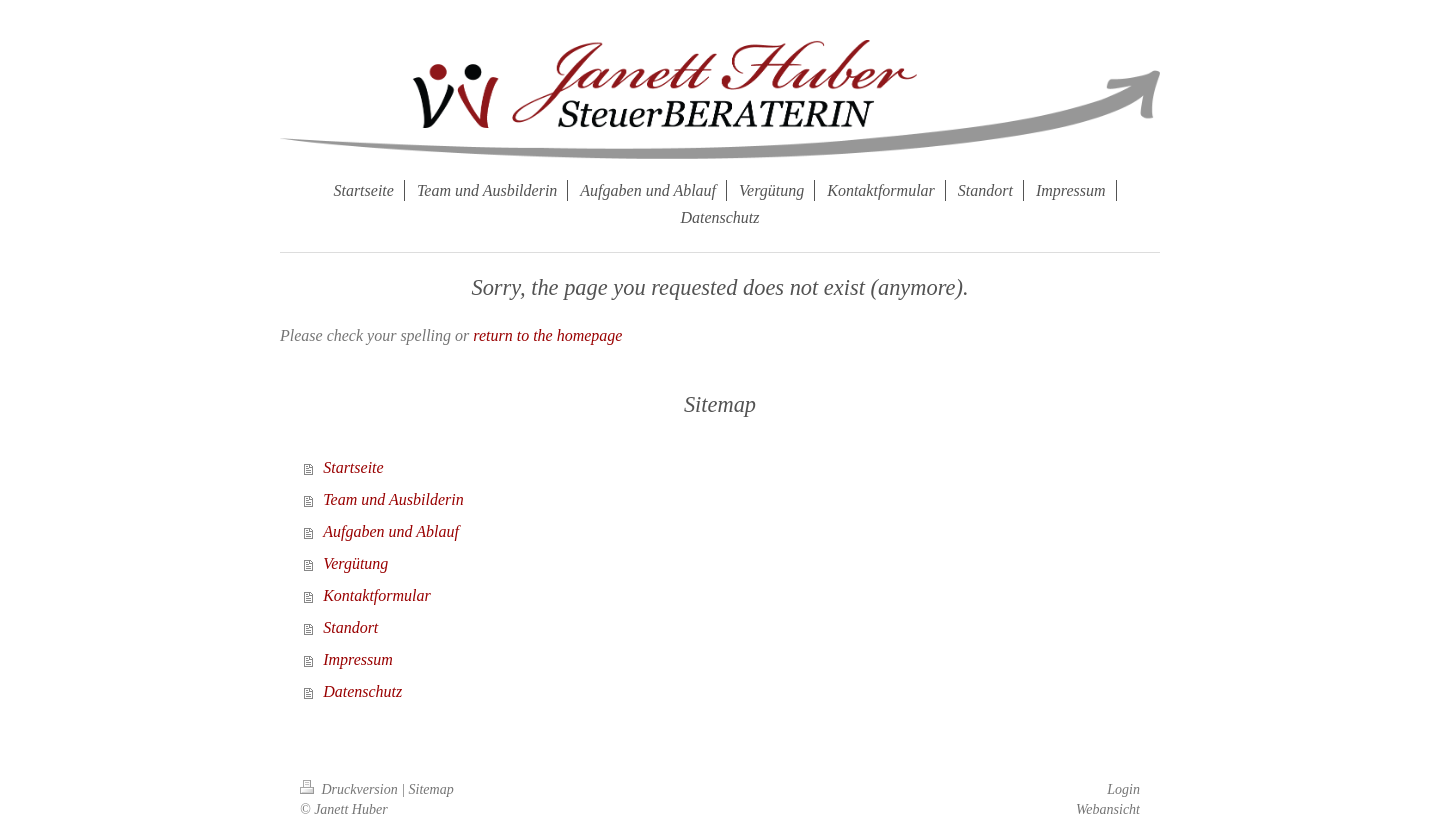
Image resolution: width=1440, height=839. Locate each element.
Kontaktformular (377, 595)
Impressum (358, 659)
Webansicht (1108, 809)
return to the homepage (547, 335)
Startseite (353, 467)
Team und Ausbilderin (393, 499)
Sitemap (431, 789)
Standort (350, 627)
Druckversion (350, 789)
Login (1123, 789)
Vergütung (355, 563)
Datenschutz (362, 691)
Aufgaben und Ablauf (391, 531)
